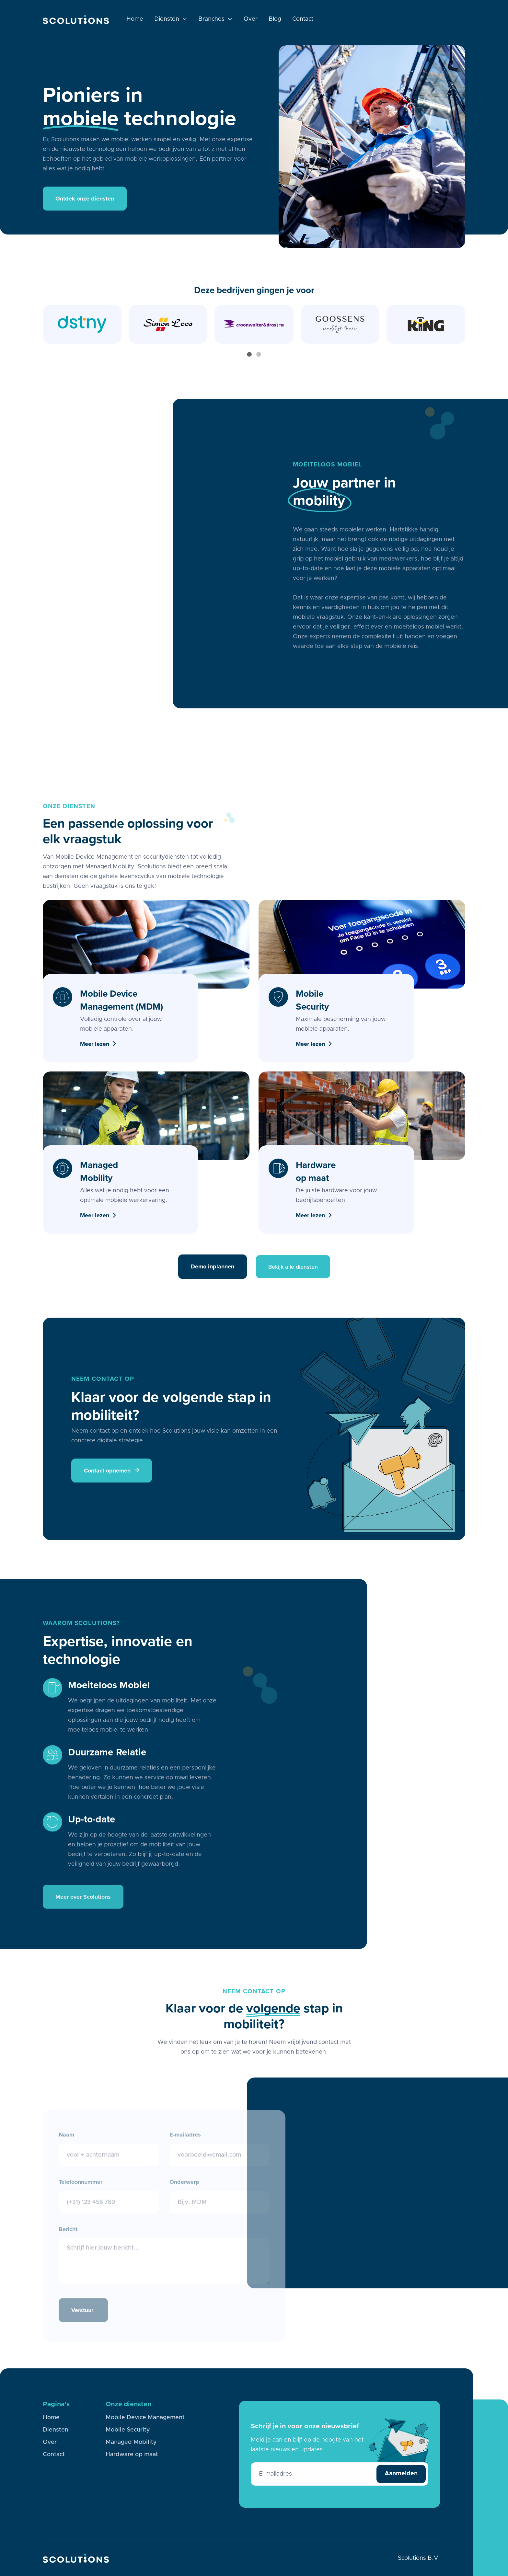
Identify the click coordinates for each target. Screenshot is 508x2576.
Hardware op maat (132, 2454)
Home (134, 19)
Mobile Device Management (145, 2418)
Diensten (55, 2430)
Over (251, 19)
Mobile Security (128, 2430)
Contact (302, 19)
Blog (275, 19)
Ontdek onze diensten (84, 198)
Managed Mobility (131, 2442)
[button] (170, 19)
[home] (76, 19)
